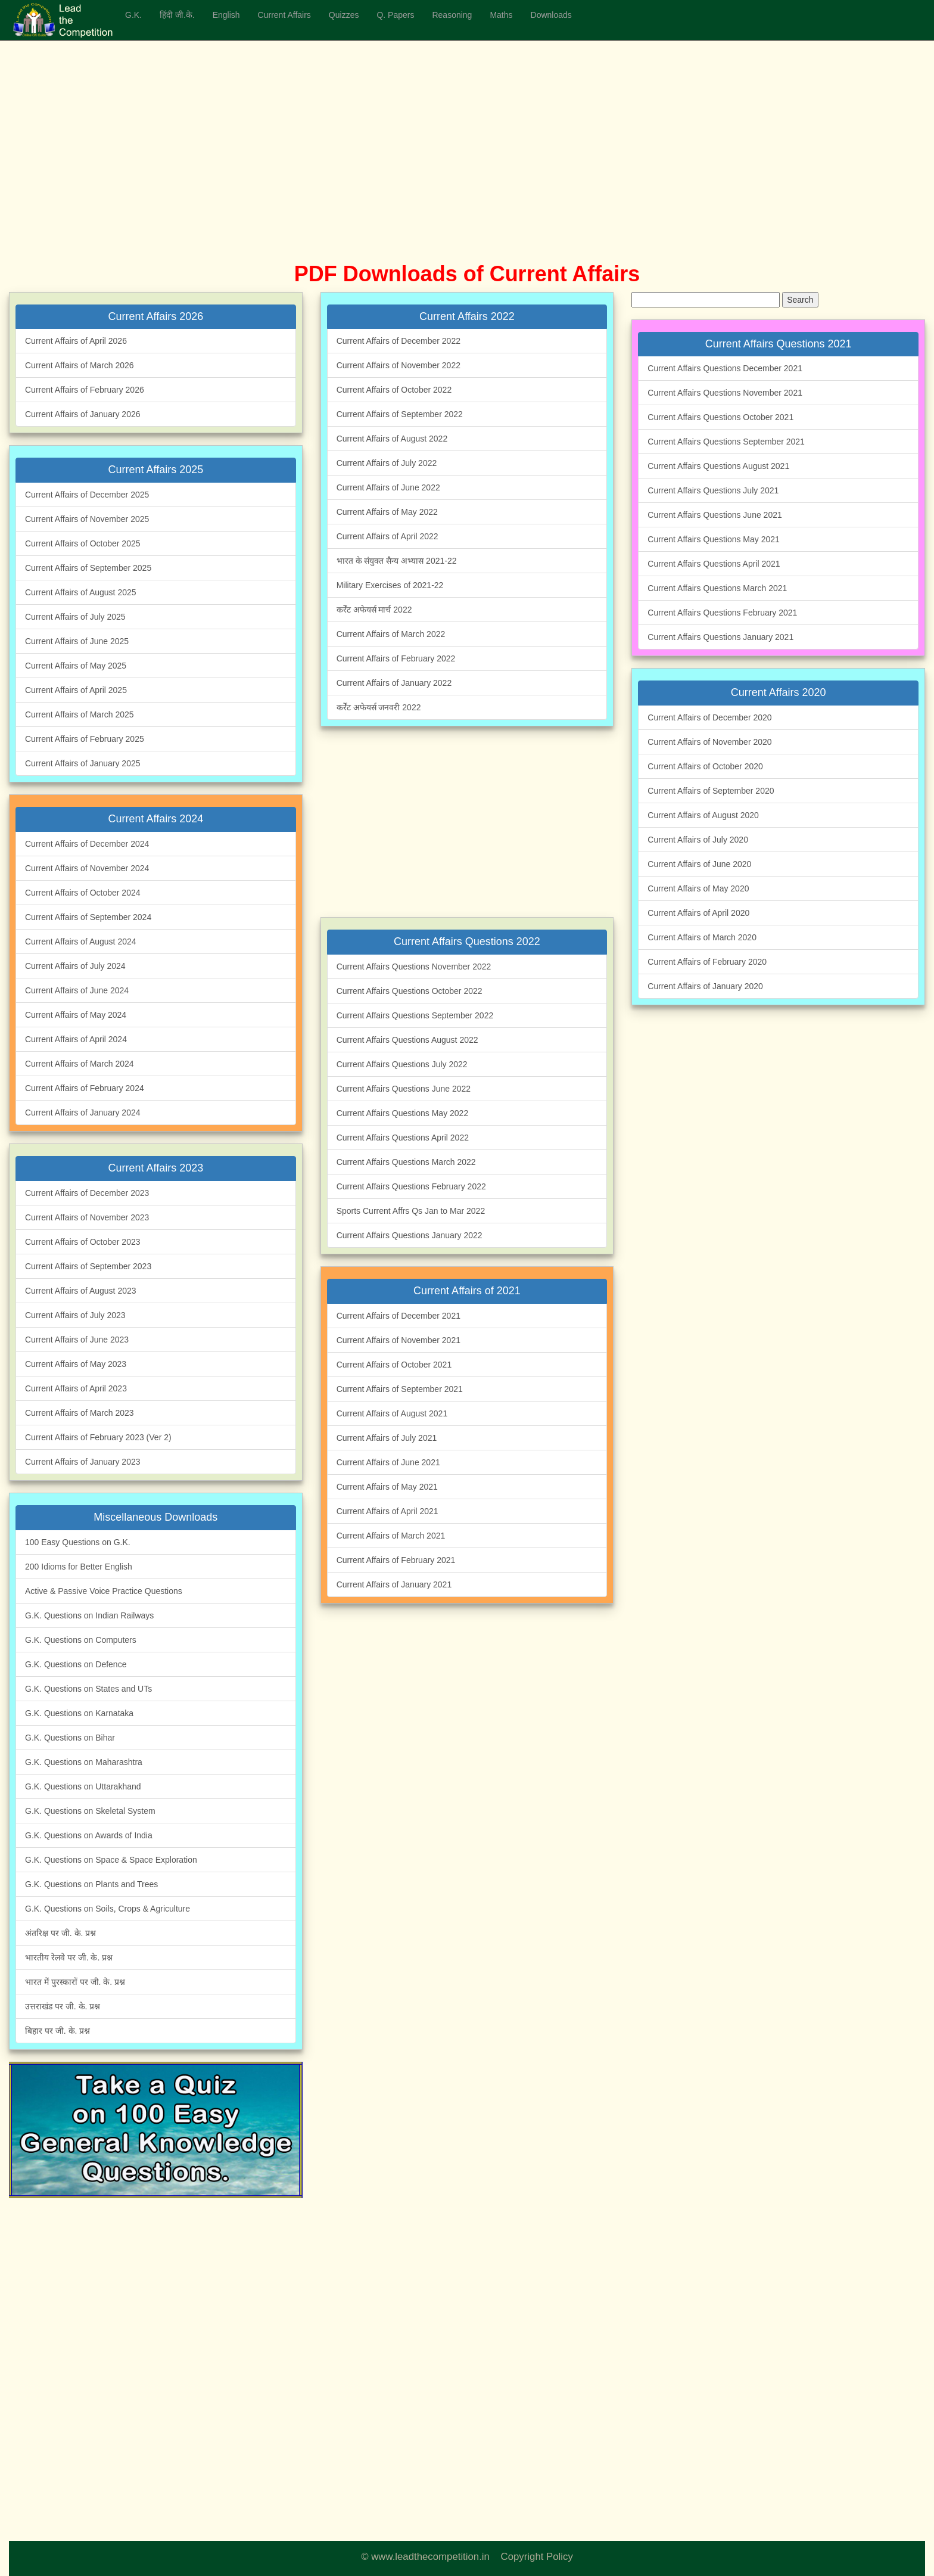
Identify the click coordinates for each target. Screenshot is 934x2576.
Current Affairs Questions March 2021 (717, 588)
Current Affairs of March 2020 (701, 937)
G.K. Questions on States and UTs (88, 1688)
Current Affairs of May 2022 (387, 512)
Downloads (551, 15)
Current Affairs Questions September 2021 (726, 441)
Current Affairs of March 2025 (79, 714)
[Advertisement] (357, 166)
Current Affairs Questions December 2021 (724, 368)
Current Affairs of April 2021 (387, 1511)
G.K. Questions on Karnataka (79, 1713)
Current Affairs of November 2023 (87, 1217)
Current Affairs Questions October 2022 (409, 991)
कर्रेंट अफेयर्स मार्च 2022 (374, 609)
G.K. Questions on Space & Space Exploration (111, 1860)
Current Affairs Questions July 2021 (713, 490)
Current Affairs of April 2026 (76, 341)
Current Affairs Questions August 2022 (407, 1040)
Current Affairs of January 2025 (83, 763)
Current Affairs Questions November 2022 (414, 966)
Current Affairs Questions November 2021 (724, 392)
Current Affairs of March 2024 (79, 1063)
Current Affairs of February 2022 (396, 658)
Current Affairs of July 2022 (387, 463)
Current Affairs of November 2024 (87, 868)
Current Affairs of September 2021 (400, 1389)
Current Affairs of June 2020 (699, 864)
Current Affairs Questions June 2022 (404, 1088)
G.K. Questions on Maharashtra (83, 1762)
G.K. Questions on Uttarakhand (83, 1786)
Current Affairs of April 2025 (76, 690)
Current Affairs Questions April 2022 (403, 1137)
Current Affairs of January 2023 (83, 1461)
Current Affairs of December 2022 (398, 341)
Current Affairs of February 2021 (396, 1560)
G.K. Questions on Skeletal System (90, 1811)
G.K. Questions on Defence (75, 1664)
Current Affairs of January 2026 (83, 414)
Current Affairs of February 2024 (84, 1088)
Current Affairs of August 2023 (80, 1290)
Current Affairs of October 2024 (83, 892)
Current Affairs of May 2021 (387, 1486)
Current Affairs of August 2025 (80, 592)
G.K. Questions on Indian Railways (89, 1615)
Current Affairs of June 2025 (77, 641)
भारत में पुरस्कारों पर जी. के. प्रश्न (75, 1982)
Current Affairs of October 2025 (83, 543)
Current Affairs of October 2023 (83, 1242)
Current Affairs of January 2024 (83, 1112)
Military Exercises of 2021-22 (390, 585)
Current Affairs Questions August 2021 (718, 466)
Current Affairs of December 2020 (709, 717)
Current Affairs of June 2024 (77, 990)
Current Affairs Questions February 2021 (722, 612)
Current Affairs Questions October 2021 (720, 417)
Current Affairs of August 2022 (392, 438)
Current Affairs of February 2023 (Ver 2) (98, 1437)
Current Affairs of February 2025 (84, 739)
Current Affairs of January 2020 (705, 986)
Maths (501, 15)
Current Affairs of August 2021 (392, 1413)
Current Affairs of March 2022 (391, 634)
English (226, 15)
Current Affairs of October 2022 (394, 389)
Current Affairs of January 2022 (394, 683)
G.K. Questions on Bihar (70, 1737)
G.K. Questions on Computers (80, 1640)
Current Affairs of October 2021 (394, 1364)
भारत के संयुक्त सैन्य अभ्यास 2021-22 (397, 560)
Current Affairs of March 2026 (79, 365)
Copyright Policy (537, 2556)
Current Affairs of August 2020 (703, 815)
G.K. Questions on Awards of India (88, 1835)
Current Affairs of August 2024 (80, 941)
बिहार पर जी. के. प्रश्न (57, 2031)
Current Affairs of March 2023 (79, 1413)
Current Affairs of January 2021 (394, 1584)
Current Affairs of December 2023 (87, 1193)
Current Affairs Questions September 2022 (415, 1015)
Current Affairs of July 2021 (387, 1438)
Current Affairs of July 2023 (75, 1315)
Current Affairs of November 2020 (709, 742)
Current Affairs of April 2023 (76, 1388)
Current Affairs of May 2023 (75, 1364)
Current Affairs (284, 15)
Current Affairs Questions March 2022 (406, 1162)
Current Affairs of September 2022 (400, 414)
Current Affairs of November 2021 (398, 1340)
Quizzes (344, 15)
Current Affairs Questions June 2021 (714, 515)
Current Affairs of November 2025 (87, 519)
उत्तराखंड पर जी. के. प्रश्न (62, 2006)
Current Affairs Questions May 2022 (403, 1113)
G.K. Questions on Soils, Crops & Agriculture (107, 1908)
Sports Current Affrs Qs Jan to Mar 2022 (411, 1211)
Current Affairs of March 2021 (391, 1535)
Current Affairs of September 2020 (710, 791)
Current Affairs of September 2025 (88, 568)
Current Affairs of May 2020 (698, 888)
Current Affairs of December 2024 (87, 844)
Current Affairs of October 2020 (705, 766)
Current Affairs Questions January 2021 (720, 637)
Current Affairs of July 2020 (697, 839)
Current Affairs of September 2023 (88, 1266)
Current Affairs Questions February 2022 (411, 1186)
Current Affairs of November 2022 (398, 365)
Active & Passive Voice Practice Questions (103, 1591)
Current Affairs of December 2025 (87, 494)
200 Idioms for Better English (78, 1566)
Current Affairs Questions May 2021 (713, 539)
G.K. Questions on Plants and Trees (91, 1884)
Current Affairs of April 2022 (387, 536)
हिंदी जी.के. (177, 15)
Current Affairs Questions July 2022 (402, 1064)
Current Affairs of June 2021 (388, 1462)
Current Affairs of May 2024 (75, 1015)
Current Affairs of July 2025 (75, 617)
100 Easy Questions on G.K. (77, 1542)
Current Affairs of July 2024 (75, 966)
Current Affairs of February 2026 (84, 389)
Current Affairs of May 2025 (75, 665)
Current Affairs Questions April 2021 (713, 563)
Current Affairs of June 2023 (77, 1339)
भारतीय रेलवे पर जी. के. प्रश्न (69, 1957)
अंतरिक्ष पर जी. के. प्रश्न (60, 1933)
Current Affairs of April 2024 (76, 1039)
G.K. (133, 15)
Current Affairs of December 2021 (398, 1315)
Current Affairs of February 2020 (707, 962)
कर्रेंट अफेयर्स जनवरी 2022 (379, 707)
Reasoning (452, 15)
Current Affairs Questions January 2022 (409, 1235)
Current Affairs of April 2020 (698, 913)
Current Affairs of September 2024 (88, 917)
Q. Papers (395, 15)
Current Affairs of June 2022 (388, 487)
